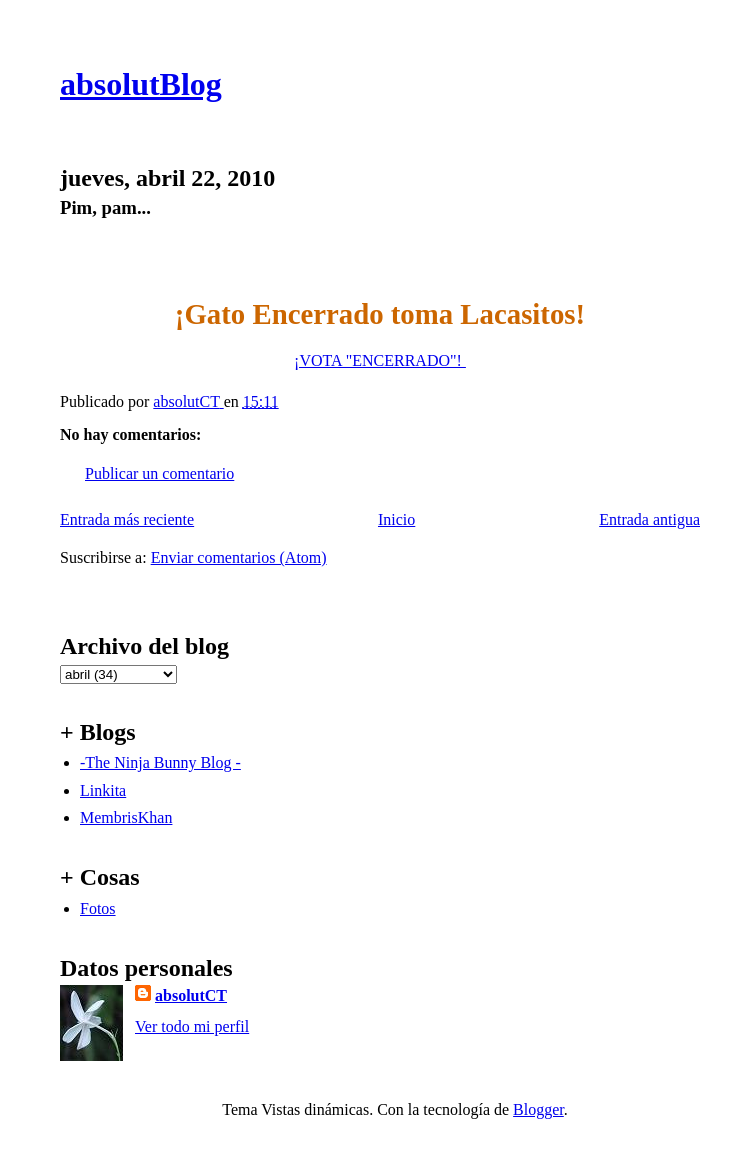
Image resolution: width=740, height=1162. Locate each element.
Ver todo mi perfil (192, 1026)
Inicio (396, 519)
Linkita (103, 790)
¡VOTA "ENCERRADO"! (380, 360)
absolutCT (191, 995)
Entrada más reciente (127, 519)
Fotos (98, 908)
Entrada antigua (649, 519)
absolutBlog (141, 84)
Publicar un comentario (159, 473)
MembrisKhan (126, 817)
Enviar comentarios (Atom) (239, 557)
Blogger (538, 1109)
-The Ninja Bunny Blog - (160, 762)
